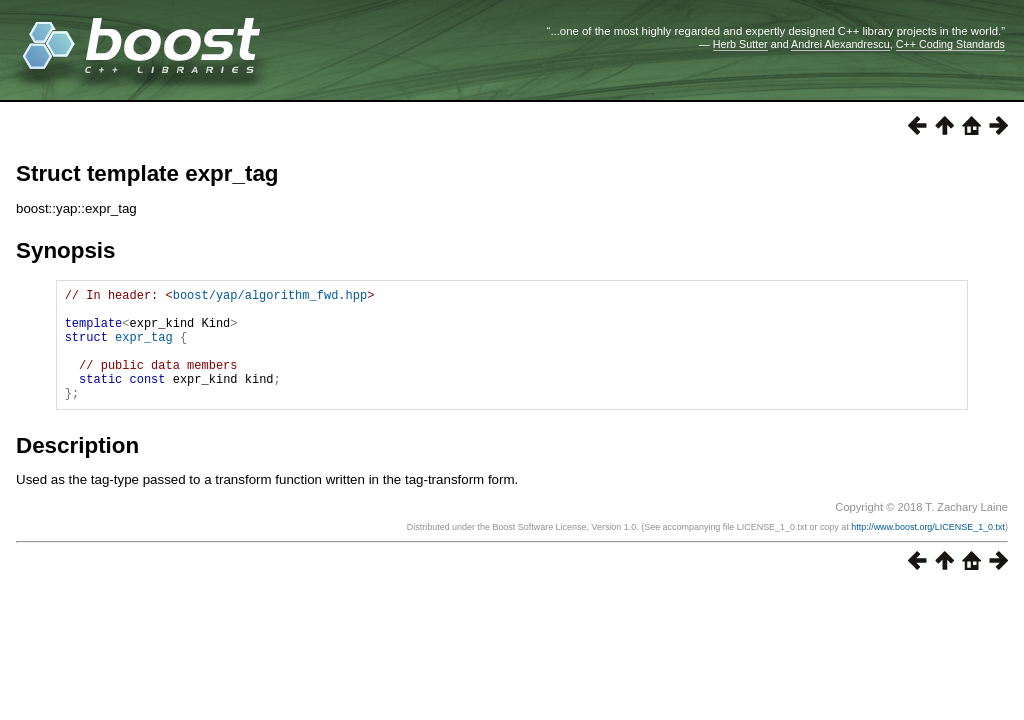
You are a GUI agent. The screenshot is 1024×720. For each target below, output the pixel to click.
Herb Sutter (740, 44)
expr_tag (144, 348)
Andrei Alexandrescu (840, 44)
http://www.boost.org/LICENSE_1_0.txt (928, 551)
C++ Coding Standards (950, 44)
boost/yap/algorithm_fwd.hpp (270, 297)
